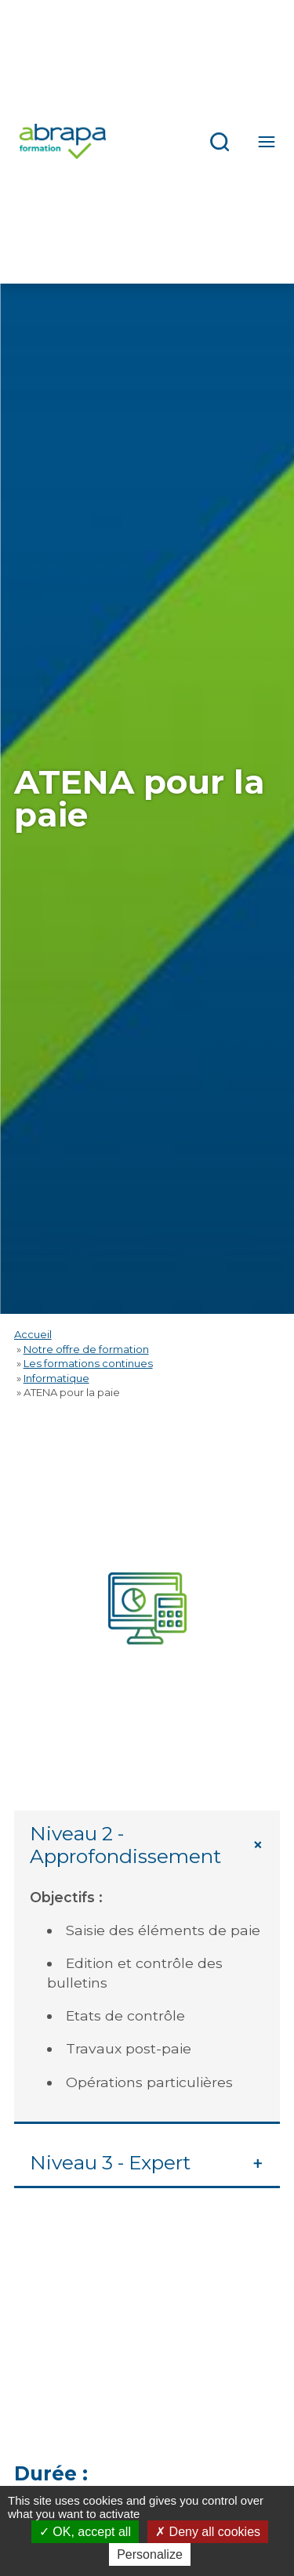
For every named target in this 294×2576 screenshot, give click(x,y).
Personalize (150, 2554)
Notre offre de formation (86, 1349)
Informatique (56, 1378)
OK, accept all (85, 2531)
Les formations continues (88, 1363)
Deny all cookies (207, 2531)
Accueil (33, 1334)
